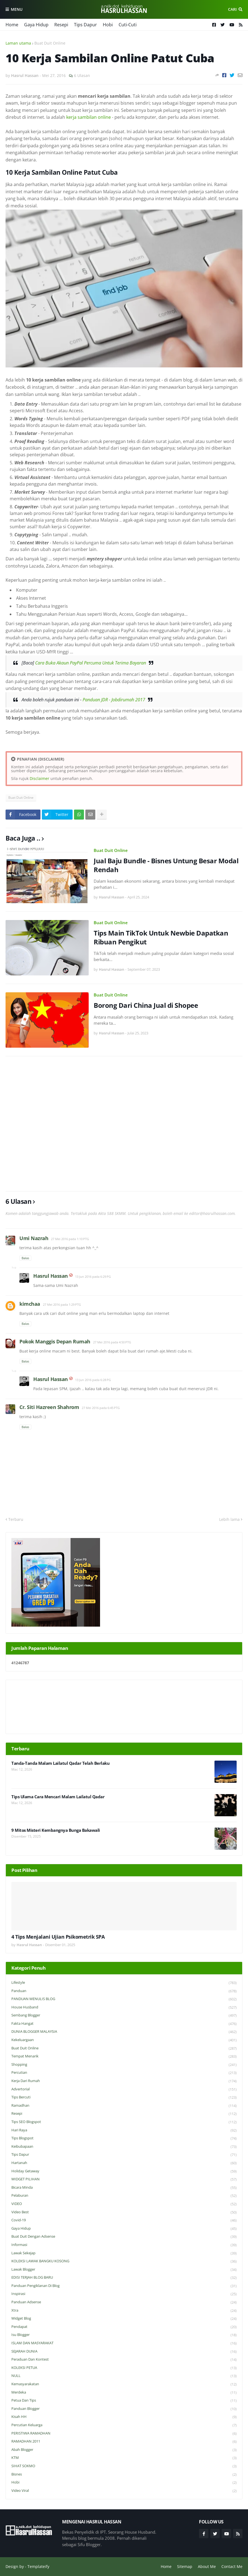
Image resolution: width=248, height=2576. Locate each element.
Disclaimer (39, 778)
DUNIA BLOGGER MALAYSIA (124, 2032)
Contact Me (231, 2566)
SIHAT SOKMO (124, 2466)
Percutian (124, 2073)
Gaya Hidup (36, 25)
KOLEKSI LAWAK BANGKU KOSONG (124, 2261)
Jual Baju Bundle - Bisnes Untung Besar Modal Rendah (166, 865)
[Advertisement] (124, 1124)
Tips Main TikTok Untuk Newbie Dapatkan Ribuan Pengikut (161, 937)
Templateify (38, 2566)
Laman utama (18, 43)
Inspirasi (124, 2294)
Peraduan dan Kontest (124, 2360)
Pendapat (124, 2327)
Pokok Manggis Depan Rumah (54, 1341)
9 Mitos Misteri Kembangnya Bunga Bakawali (55, 1830)
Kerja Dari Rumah (124, 2081)
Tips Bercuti (124, 2097)
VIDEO (124, 2204)
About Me (207, 2566)
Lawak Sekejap (124, 2253)
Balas (25, 1258)
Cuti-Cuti (128, 25)
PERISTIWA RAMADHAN (124, 2433)
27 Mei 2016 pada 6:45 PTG (101, 1408)
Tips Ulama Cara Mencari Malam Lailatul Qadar (57, 1796)
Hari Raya (124, 2130)
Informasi (124, 2245)
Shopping (124, 2065)
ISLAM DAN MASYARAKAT (124, 2343)
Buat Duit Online (49, 43)
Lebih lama (229, 1519)
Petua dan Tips (124, 2401)
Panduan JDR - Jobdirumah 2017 (114, 700)
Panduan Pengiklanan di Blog (124, 2286)
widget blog (124, 2319)
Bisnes (124, 2474)
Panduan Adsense (124, 2302)
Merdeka (124, 2392)
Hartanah (124, 2163)
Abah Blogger (124, 2450)
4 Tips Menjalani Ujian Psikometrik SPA (57, 1937)
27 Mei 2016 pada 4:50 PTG (112, 1342)
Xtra (124, 2311)
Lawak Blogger (124, 2270)
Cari (232, 9)
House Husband (124, 2007)
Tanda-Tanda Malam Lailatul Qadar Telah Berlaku (60, 1763)
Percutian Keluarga (124, 2425)
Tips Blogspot (124, 2138)
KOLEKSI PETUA (124, 2368)
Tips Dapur (85, 25)
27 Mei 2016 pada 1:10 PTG (70, 1239)
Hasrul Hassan (50, 1275)
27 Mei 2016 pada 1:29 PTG (62, 1304)
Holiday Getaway (124, 2171)
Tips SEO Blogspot (124, 2122)
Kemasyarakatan (124, 2384)
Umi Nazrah (33, 1238)
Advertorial (124, 2089)
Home (12, 25)
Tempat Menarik (124, 2056)
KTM (124, 2458)
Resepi (61, 25)
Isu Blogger (124, 2335)
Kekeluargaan (124, 2040)
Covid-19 (124, 2220)
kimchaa (29, 1303)
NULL (124, 2376)
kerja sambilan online (88, 117)
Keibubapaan (124, 2147)
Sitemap (184, 2566)
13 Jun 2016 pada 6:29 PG (93, 1276)
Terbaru (15, 1519)
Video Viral (124, 2490)
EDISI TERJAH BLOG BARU (124, 2278)
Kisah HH (124, 2417)
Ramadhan (124, 2106)
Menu (16, 9)
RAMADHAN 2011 (124, 2441)
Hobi (108, 25)
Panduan (124, 1991)
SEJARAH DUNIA (124, 2352)
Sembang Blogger (124, 2015)
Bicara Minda (124, 2188)
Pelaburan (124, 2196)
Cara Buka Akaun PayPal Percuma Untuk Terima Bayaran (90, 663)
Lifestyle (124, 1983)
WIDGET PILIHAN (124, 2179)
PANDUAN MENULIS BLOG (124, 1999)
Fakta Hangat (124, 2024)
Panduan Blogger (124, 2409)
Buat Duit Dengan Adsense (124, 2237)
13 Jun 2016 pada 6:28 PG (93, 1380)
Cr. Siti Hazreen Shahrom (49, 1407)
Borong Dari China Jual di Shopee (146, 1005)
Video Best (124, 2212)
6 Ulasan (82, 75)
